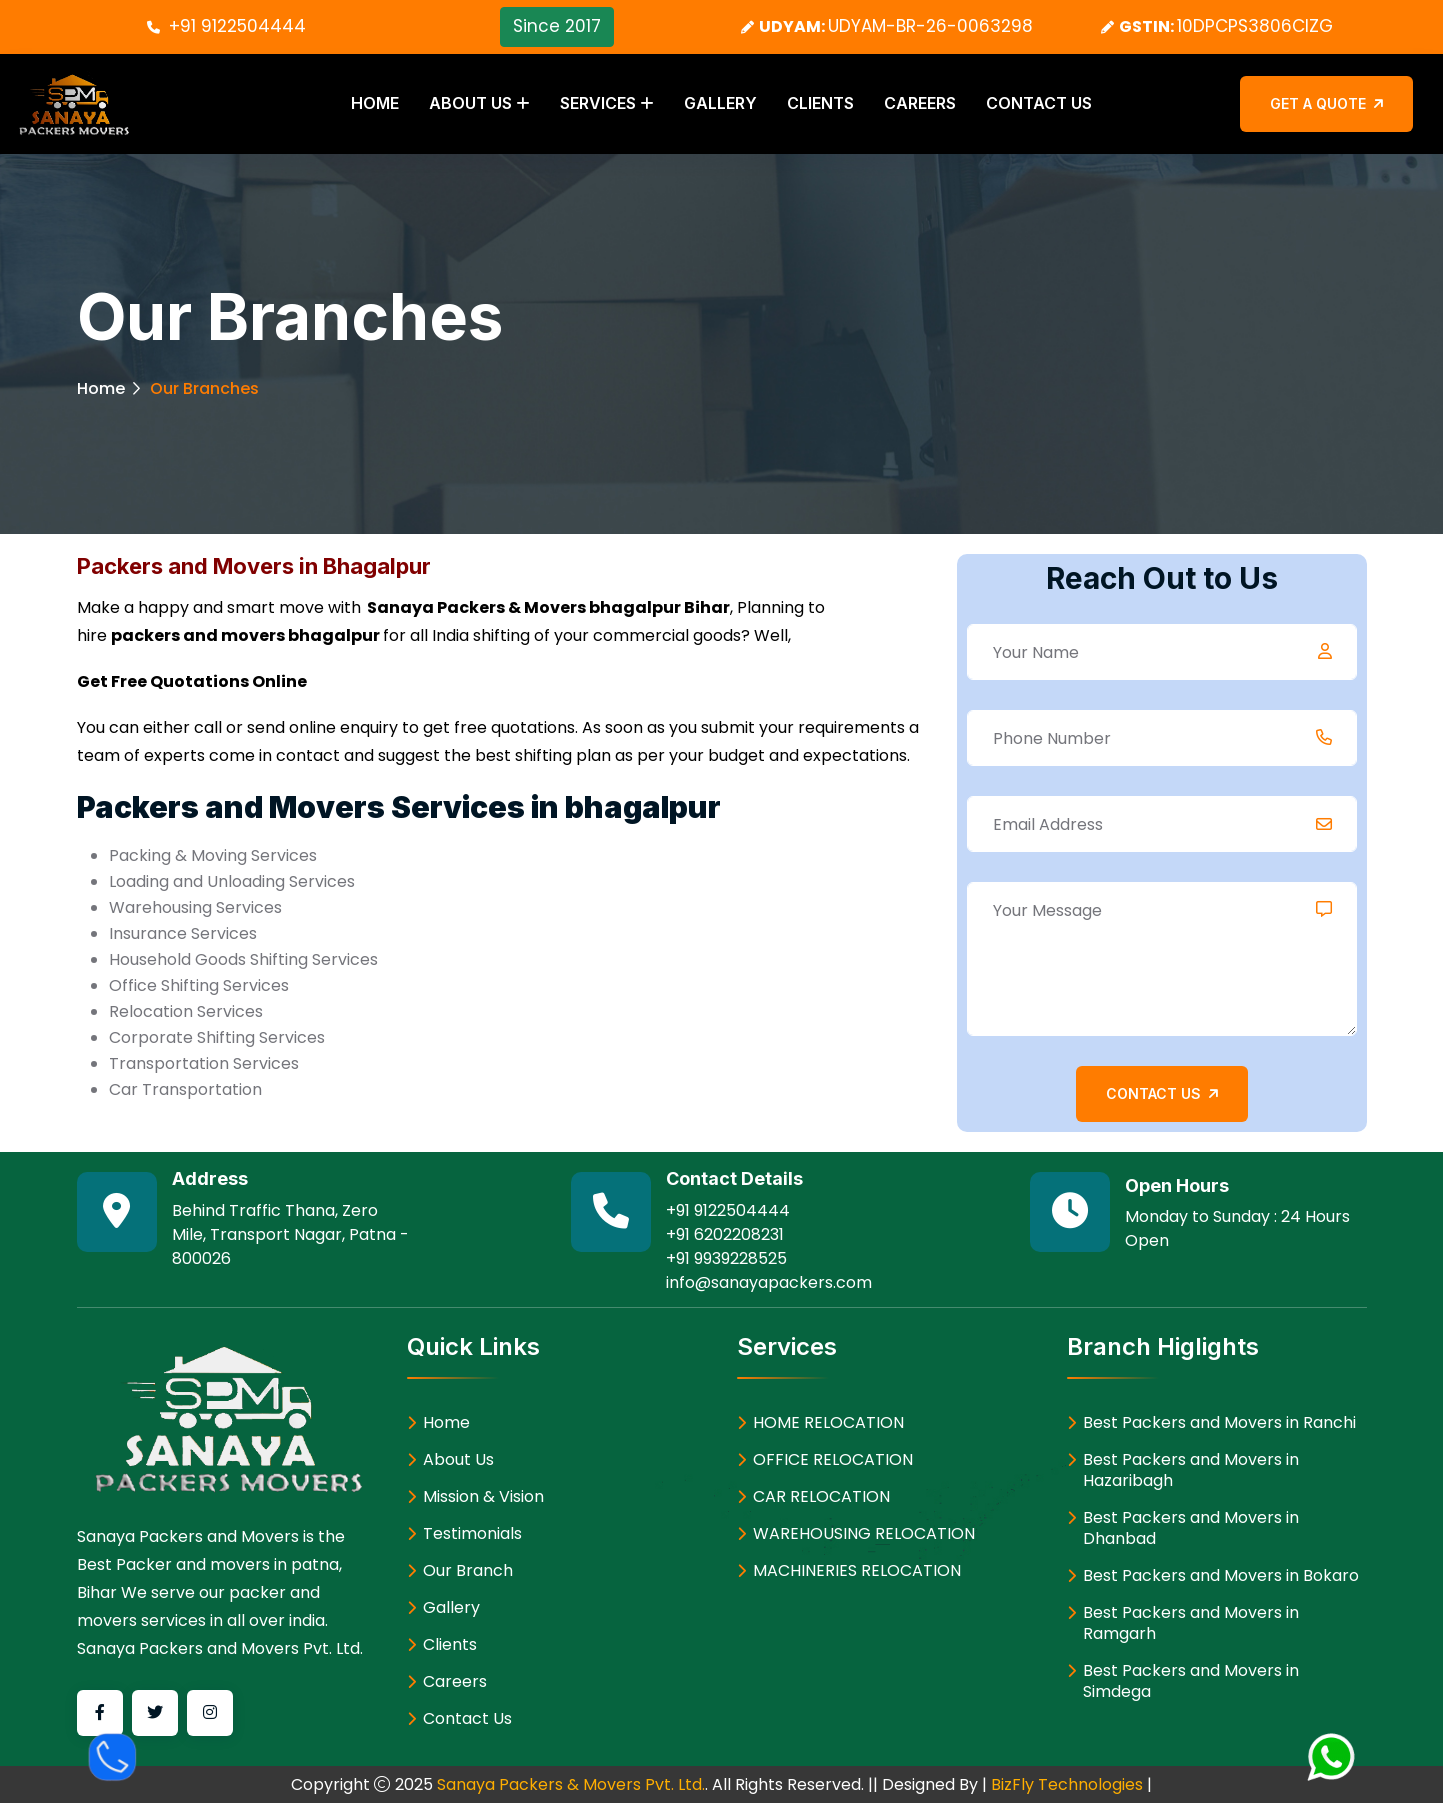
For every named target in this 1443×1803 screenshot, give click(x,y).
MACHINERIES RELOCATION (857, 1569)
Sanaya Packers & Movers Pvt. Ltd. (571, 1783)
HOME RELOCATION (828, 1421)
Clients (820, 102)
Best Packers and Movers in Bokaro (1221, 1574)
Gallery (720, 102)
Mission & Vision (483, 1495)
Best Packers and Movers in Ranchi (1219, 1421)
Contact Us (1039, 102)
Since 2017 (557, 26)
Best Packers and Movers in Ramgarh (1191, 1622)
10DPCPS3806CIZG (1255, 26)
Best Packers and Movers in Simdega (1191, 1680)
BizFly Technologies (1067, 1783)
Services (598, 102)
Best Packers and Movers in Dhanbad (1191, 1527)
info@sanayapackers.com (769, 1281)
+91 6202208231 (725, 1233)
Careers (920, 102)
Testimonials (472, 1532)
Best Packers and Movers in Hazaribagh (1191, 1469)
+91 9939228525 (726, 1257)
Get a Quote (1326, 102)
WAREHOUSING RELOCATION (864, 1532)
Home (375, 102)
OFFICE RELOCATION (833, 1458)
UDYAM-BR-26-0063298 (930, 26)
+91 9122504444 (237, 26)
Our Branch (468, 1569)
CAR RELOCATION (821, 1495)
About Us (470, 102)
